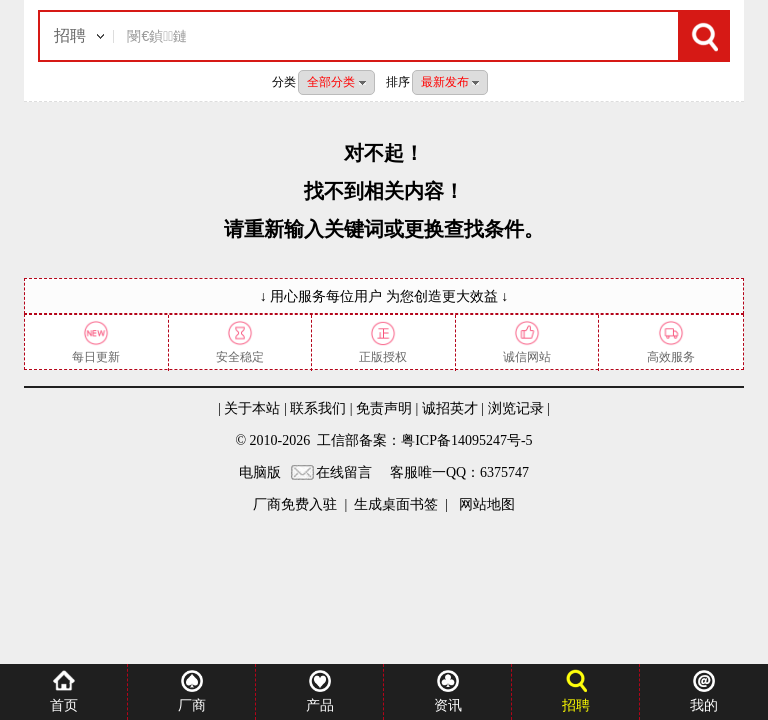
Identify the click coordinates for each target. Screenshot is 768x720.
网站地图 (485, 504)
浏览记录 (516, 408)
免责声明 (384, 408)
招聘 (70, 35)
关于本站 (252, 408)
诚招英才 (450, 408)
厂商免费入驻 (295, 504)
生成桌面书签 (396, 504)
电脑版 (260, 472)
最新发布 (450, 82)
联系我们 (318, 408)
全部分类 (336, 82)
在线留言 (344, 472)
